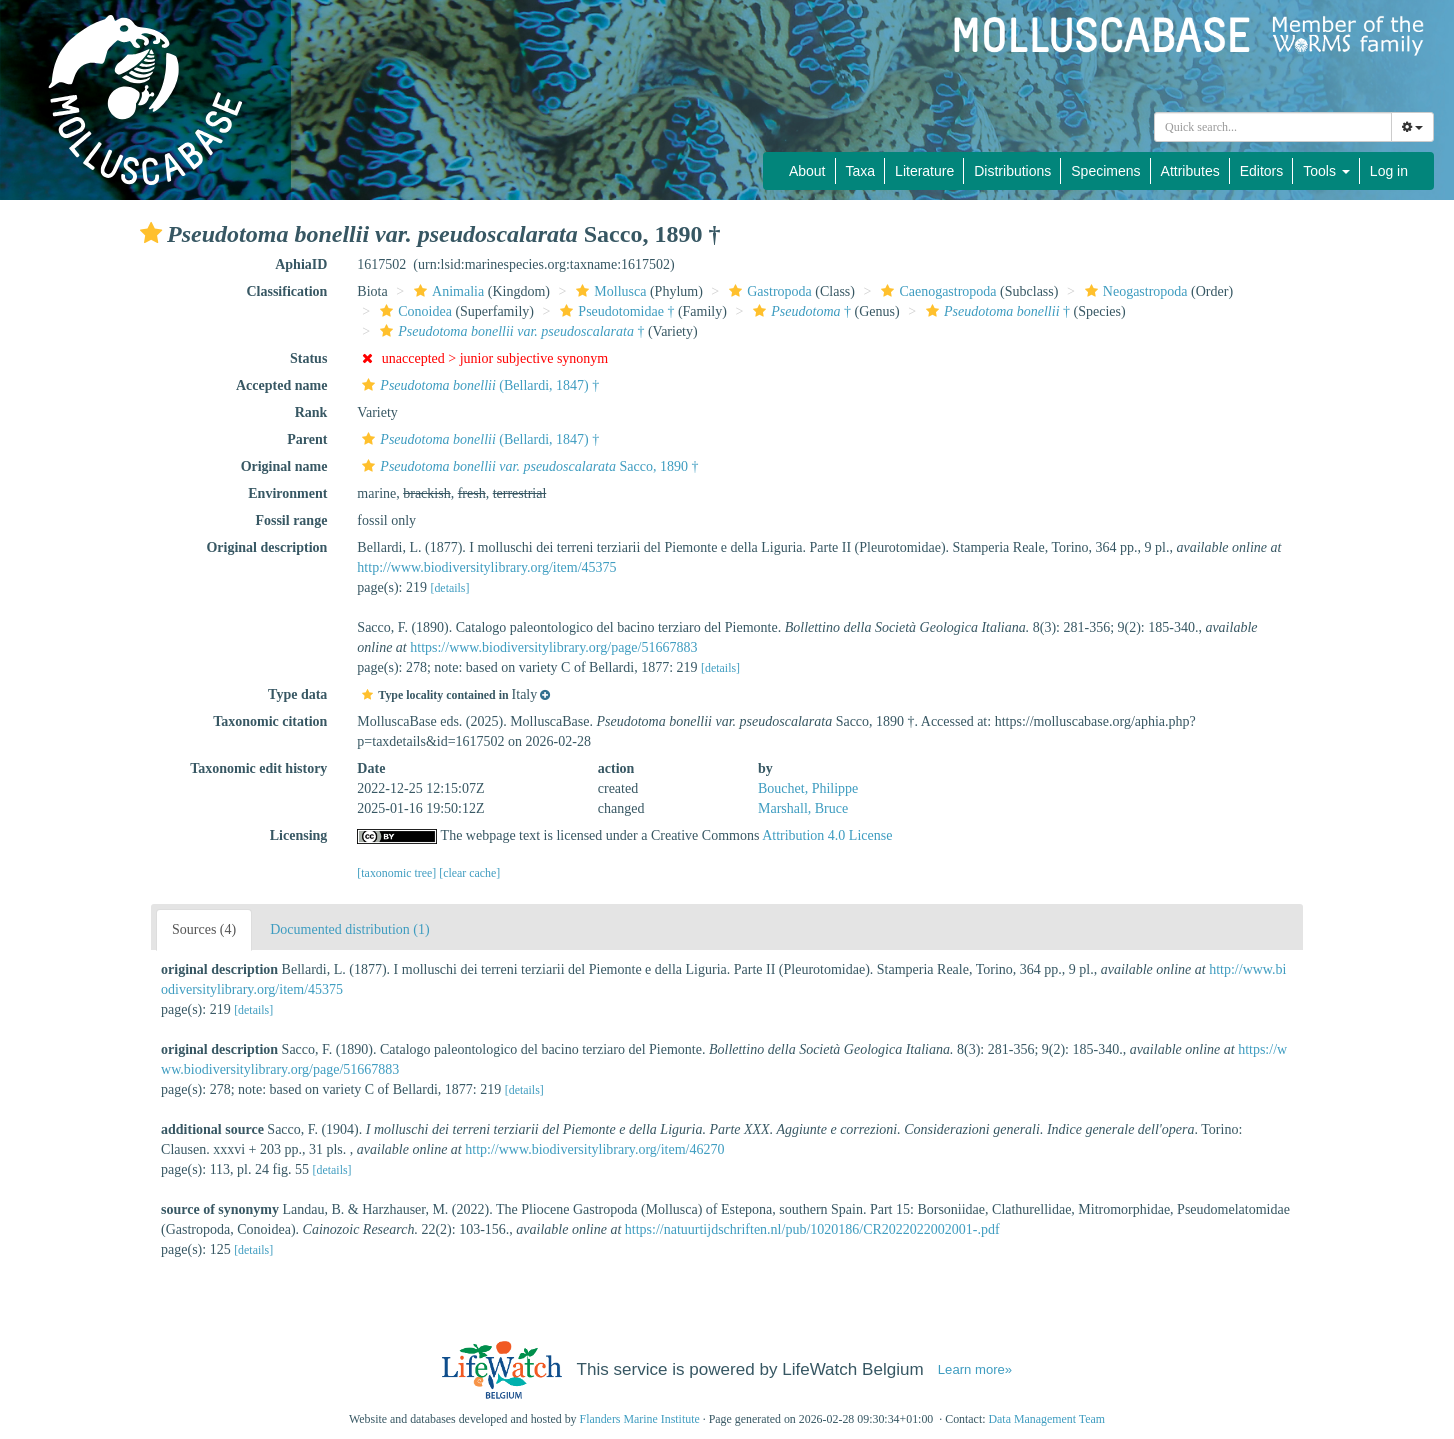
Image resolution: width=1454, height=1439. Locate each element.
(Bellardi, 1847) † (478, 385)
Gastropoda (768, 291)
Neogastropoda (1134, 291)
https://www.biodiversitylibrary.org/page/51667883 (553, 647)
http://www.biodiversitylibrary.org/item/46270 (594, 1149)
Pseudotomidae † (614, 311)
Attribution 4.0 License (827, 835)
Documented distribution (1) (349, 929)
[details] (449, 588)
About (807, 171)
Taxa (861, 171)
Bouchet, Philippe (808, 788)
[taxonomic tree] (396, 873)
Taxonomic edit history (258, 768)
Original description (266, 547)
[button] (151, 233)
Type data (297, 694)
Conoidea (413, 311)
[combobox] (1273, 127)
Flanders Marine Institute (640, 1419)
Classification (286, 291)
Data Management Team (1046, 1419)
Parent (307, 439)
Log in (1389, 171)
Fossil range (291, 520)
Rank (311, 412)
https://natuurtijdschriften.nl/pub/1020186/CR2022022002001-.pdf (812, 1229)
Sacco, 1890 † (527, 466)
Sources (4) (204, 929)
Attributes (1190, 171)
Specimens (1105, 171)
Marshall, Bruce (803, 808)
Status (308, 358)
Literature (924, 171)
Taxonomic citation (270, 721)
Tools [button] (1326, 171)
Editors (1262, 171)
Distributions (1012, 171)
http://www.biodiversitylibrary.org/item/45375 (486, 567)
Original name (284, 466)
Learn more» (975, 1369)
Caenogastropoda (936, 291)
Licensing (299, 835)
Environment (287, 493)
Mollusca (608, 291)
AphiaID (301, 264)
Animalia (446, 291)
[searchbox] (1273, 127)
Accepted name (281, 385)
